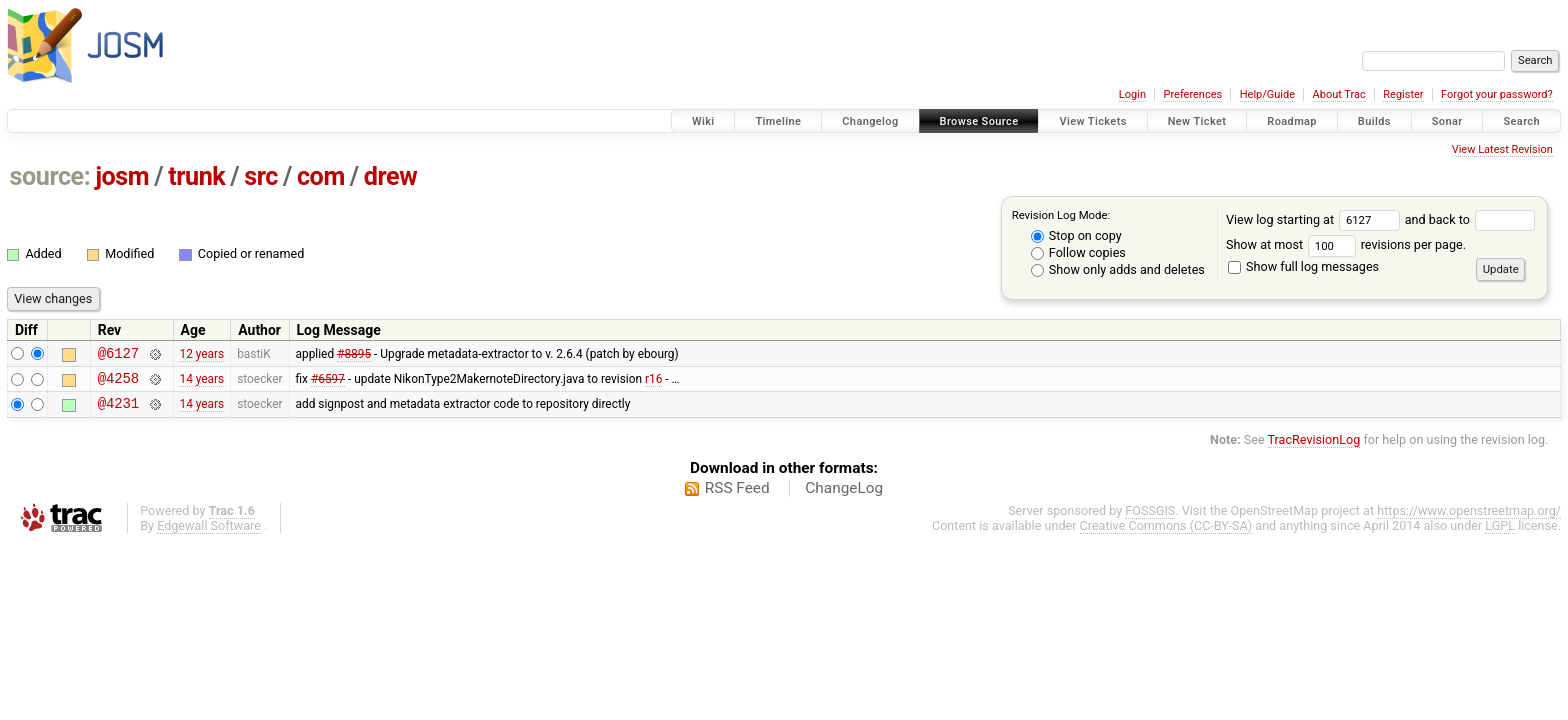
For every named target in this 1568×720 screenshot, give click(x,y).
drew (390, 176)
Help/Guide (1267, 94)
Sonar (1447, 121)
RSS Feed (737, 497)
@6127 (118, 355)
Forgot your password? (1497, 94)
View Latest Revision (1502, 149)
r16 (653, 383)
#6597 (328, 383)
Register (1403, 94)
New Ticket (1197, 121)
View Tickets (1092, 121)
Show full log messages (1303, 266)
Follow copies (1078, 252)
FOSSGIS (1150, 519)
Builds (1374, 121)
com (321, 176)
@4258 (118, 383)
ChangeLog (844, 497)
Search (1521, 121)
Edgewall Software (209, 534)
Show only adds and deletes (1118, 269)
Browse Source (979, 121)
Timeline (778, 121)
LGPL (1500, 534)
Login (1132, 94)
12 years (201, 355)
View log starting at (1315, 219)
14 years (201, 383)
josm (122, 176)
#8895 (354, 355)
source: (50, 176)
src (261, 176)
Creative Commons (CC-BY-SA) (1166, 534)
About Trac (1339, 94)
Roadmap (1292, 121)
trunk (196, 176)
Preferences (1192, 94)
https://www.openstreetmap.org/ (1469, 519)
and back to (1470, 219)
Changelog (870, 121)
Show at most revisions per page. (1346, 244)
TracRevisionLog (1314, 448)
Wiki (703, 121)
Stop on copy (1076, 235)
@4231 (118, 411)
